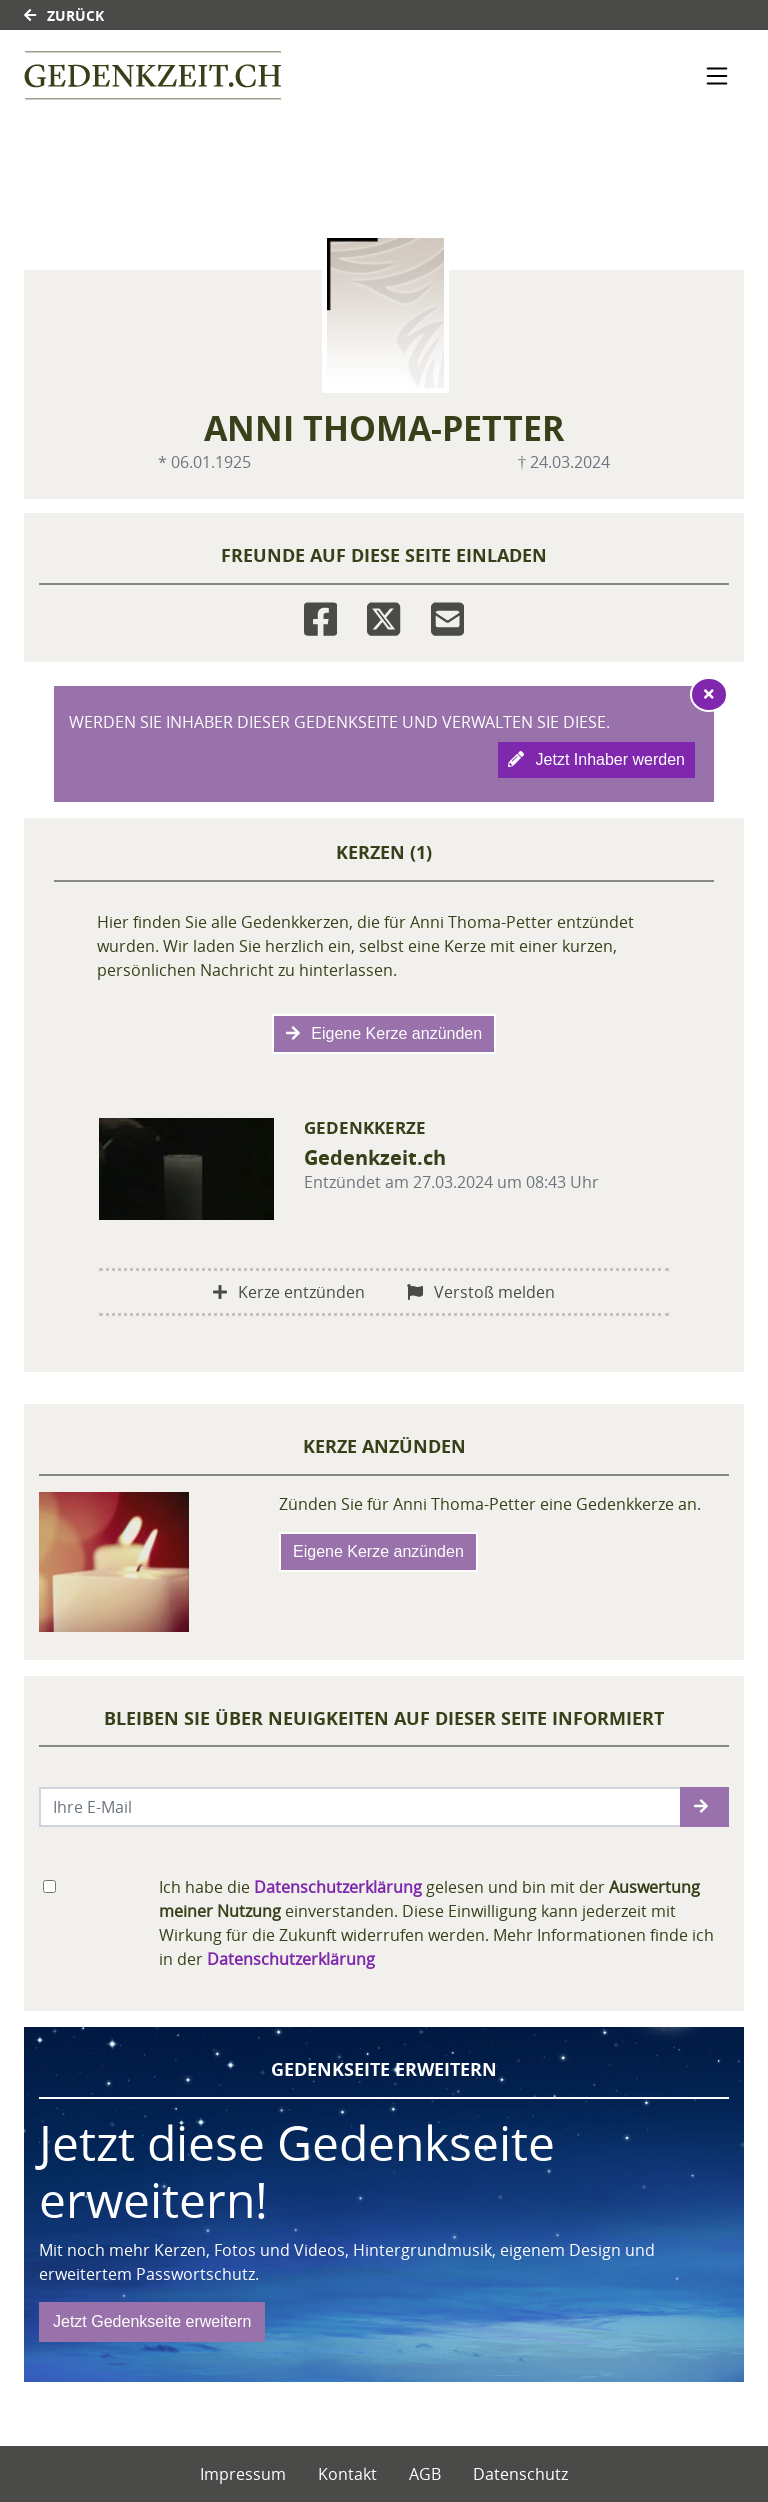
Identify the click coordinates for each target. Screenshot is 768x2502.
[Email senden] (360, 1807)
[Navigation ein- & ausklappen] (717, 76)
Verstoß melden (481, 1292)
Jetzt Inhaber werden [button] (596, 759)
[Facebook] (320, 615)
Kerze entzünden (289, 1292)
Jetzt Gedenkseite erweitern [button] (152, 2321)
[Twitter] (383, 615)
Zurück (64, 15)
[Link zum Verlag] (152, 75)
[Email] (447, 615)
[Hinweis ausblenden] (709, 694)
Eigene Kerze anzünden (384, 1033)
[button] (704, 1807)
